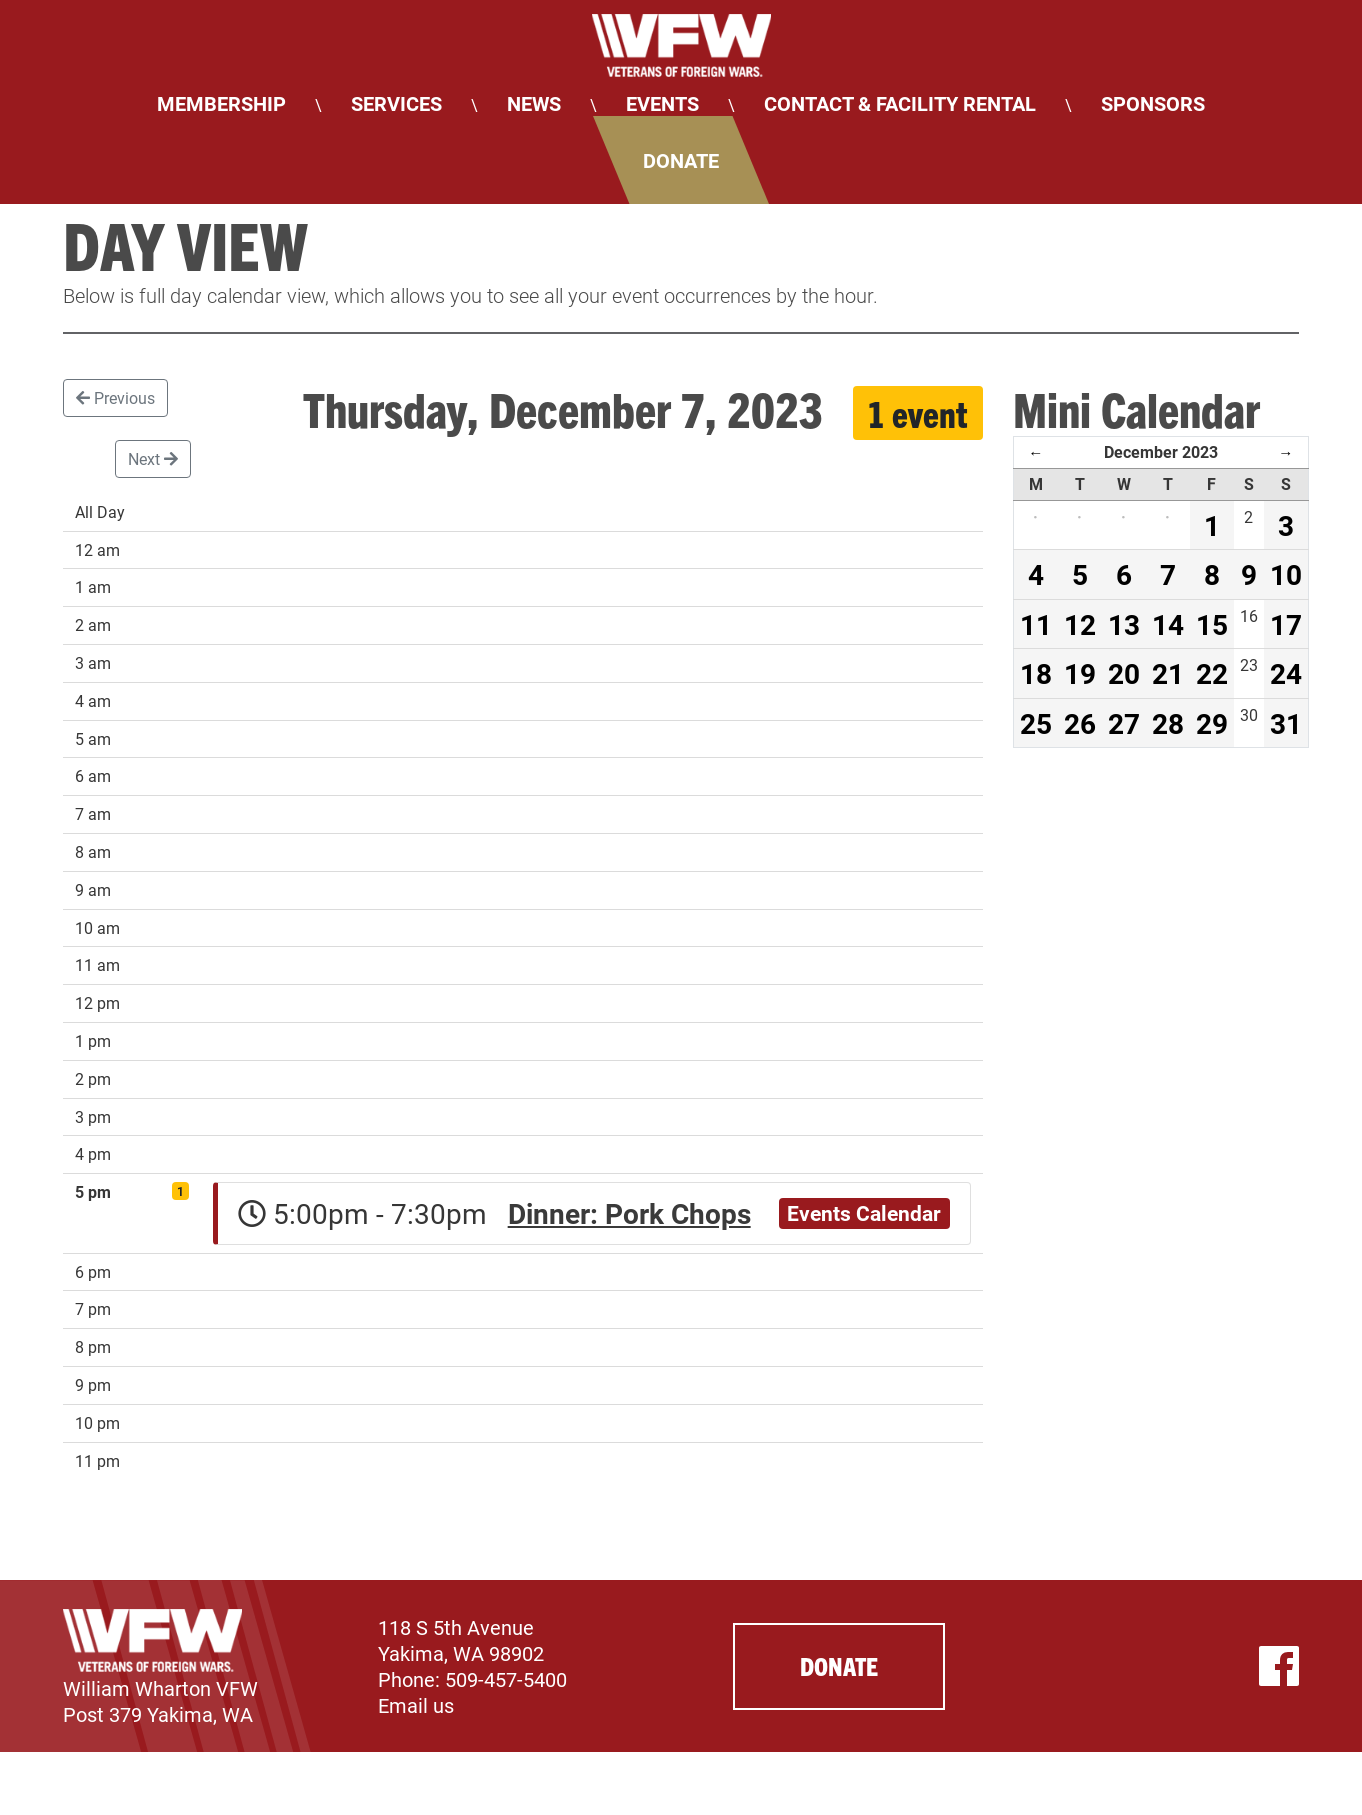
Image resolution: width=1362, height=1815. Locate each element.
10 (1286, 574)
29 (1212, 723)
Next (153, 458)
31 (1286, 723)
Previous (115, 397)
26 (1080, 723)
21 (1168, 673)
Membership (221, 103)
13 (1124, 624)
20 (1124, 673)
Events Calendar (864, 1213)
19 (1080, 673)
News (534, 103)
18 (1036, 673)
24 (1286, 673)
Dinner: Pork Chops (629, 1213)
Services (396, 103)
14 (1168, 624)
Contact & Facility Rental (900, 103)
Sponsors (1153, 103)
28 (1168, 723)
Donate (681, 160)
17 (1286, 624)
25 (1036, 723)
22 (1212, 673)
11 (1036, 624)
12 (1080, 624)
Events (662, 103)
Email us (416, 1705)
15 (1212, 624)
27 (1124, 723)
